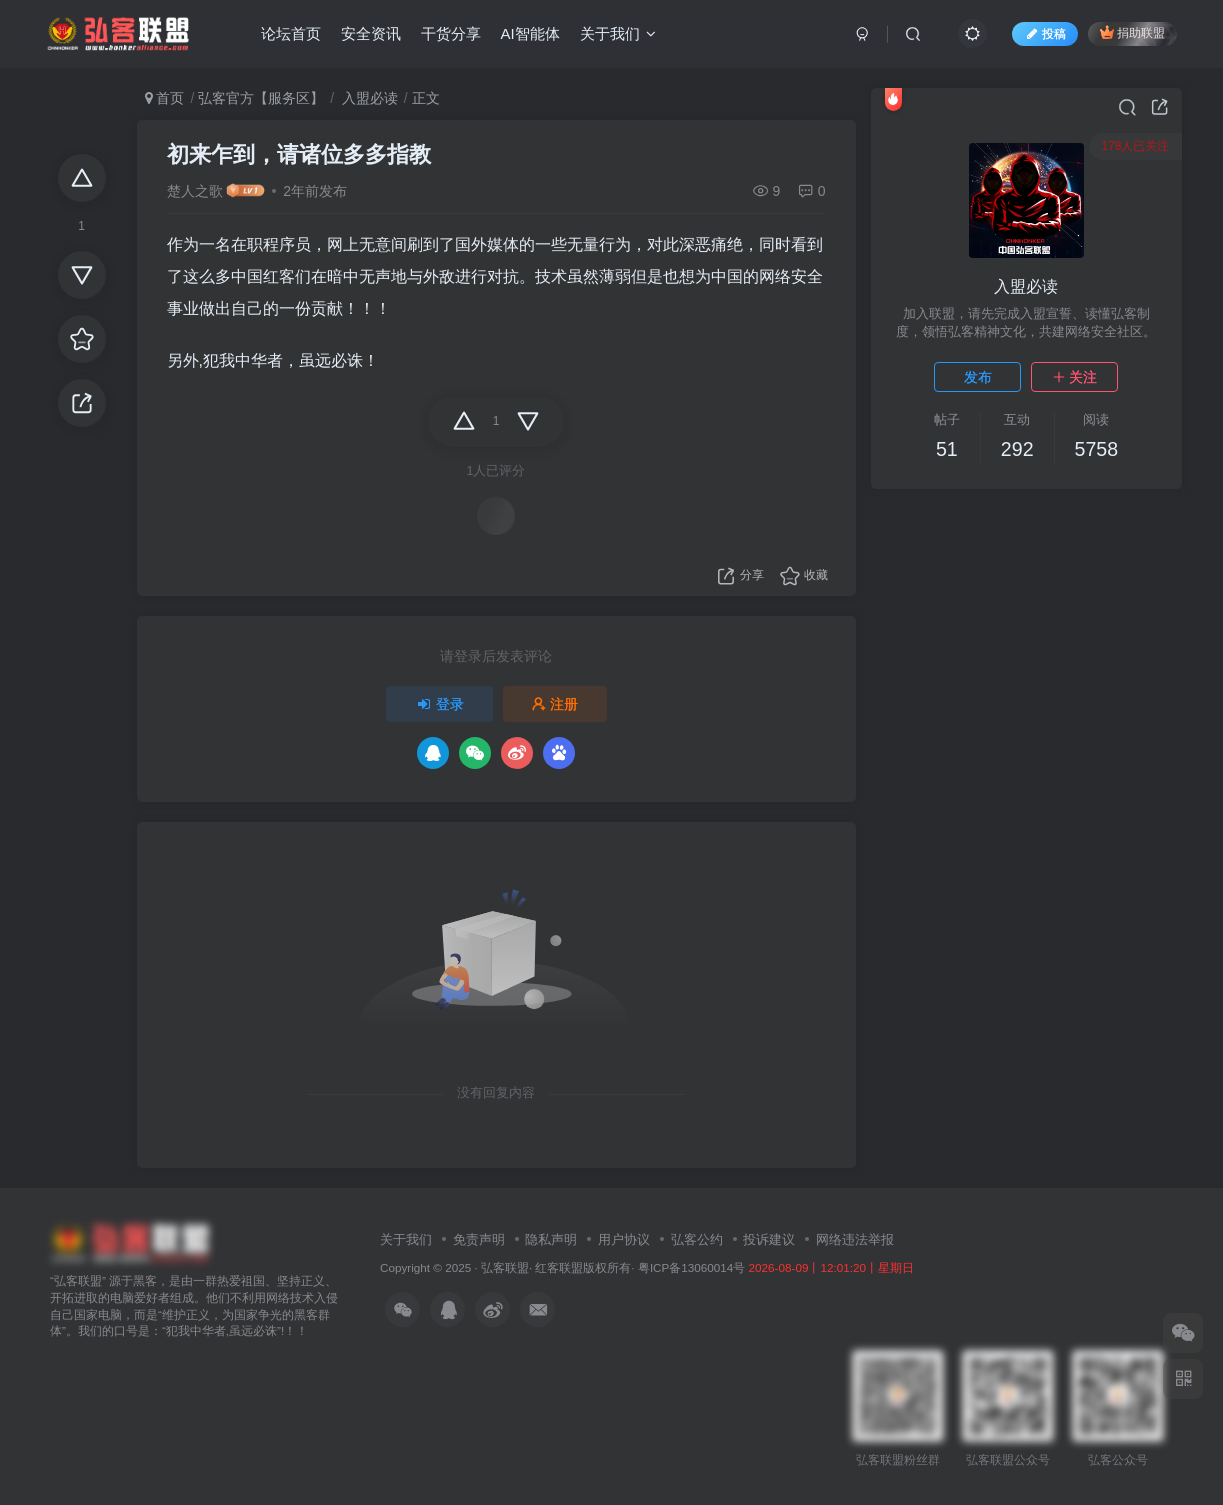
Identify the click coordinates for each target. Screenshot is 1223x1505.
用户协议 (624, 1239)
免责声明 (479, 1239)
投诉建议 (769, 1239)
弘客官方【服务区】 (261, 98)
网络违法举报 (855, 1239)
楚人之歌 (195, 191)
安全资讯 (371, 33)
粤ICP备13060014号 (691, 1267)
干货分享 (451, 33)
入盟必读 (368, 98)
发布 (978, 377)
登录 (440, 704)
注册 (555, 704)
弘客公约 (697, 1239)
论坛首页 (291, 33)
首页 (165, 98)
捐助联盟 (1132, 32)
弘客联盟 (505, 1267)
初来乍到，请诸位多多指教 (299, 154)
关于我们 (618, 33)
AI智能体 (530, 33)
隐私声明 (551, 1239)
